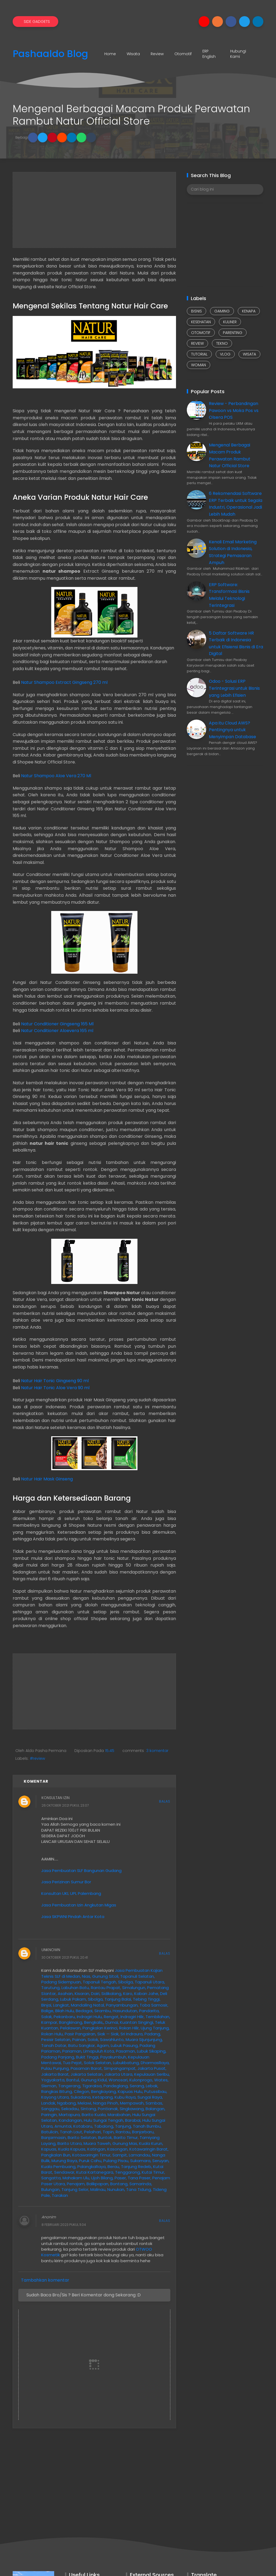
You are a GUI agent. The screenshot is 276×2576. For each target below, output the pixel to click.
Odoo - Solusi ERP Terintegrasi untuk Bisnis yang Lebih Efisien (234, 688)
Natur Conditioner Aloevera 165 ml (57, 1030)
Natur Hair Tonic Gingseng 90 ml (55, 1381)
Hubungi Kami (238, 53)
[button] (33, 137)
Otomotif (183, 54)
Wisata (133, 54)
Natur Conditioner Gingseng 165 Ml (57, 1024)
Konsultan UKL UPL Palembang (71, 1893)
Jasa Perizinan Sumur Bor (66, 1882)
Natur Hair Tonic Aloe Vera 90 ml (55, 1388)
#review (37, 1758)
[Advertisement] (94, 210)
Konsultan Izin (56, 1798)
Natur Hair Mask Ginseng (47, 1479)
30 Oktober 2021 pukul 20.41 (65, 1957)
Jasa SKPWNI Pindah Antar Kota (72, 1916)
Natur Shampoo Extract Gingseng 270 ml (64, 682)
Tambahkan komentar (45, 2280)
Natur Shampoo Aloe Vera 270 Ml (56, 776)
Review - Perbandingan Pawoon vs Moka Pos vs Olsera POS (233, 410)
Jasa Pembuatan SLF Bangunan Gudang (81, 1870)
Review (157, 54)
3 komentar (156, 1750)
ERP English (209, 53)
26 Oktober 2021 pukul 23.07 (65, 1805)
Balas (164, 1801)
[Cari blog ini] (225, 189)
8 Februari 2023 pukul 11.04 (64, 2224)
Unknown (51, 1949)
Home (110, 54)
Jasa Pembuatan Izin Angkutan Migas (78, 1905)
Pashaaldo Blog (50, 54)
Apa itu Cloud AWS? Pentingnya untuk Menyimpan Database (232, 730)
